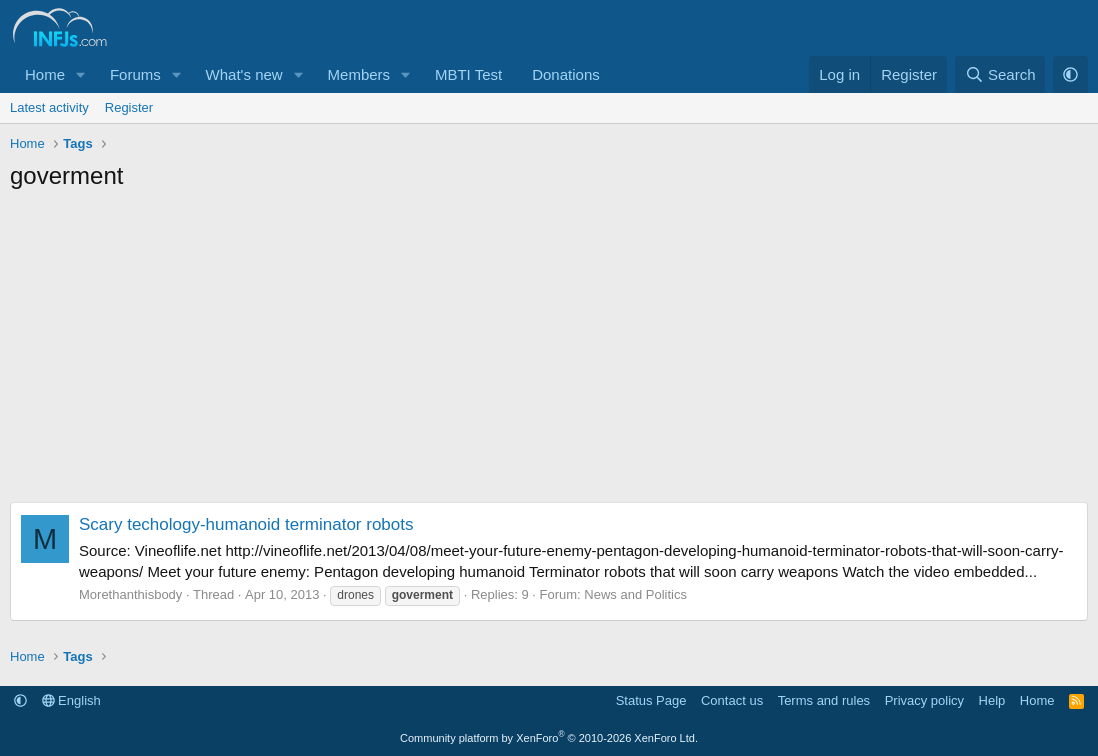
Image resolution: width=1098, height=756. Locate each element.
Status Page (651, 700)
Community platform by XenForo (549, 738)
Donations (566, 74)
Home (45, 74)
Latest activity (49, 107)
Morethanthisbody (130, 594)
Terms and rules (824, 700)
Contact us (732, 700)
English (71, 700)
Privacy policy (924, 700)
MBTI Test (468, 74)
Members (359, 74)
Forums (135, 74)
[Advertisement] (549, 352)
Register (129, 107)
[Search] (1000, 74)
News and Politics (635, 594)
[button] (81, 74)
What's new (244, 74)
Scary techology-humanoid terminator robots (246, 524)
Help (992, 700)
